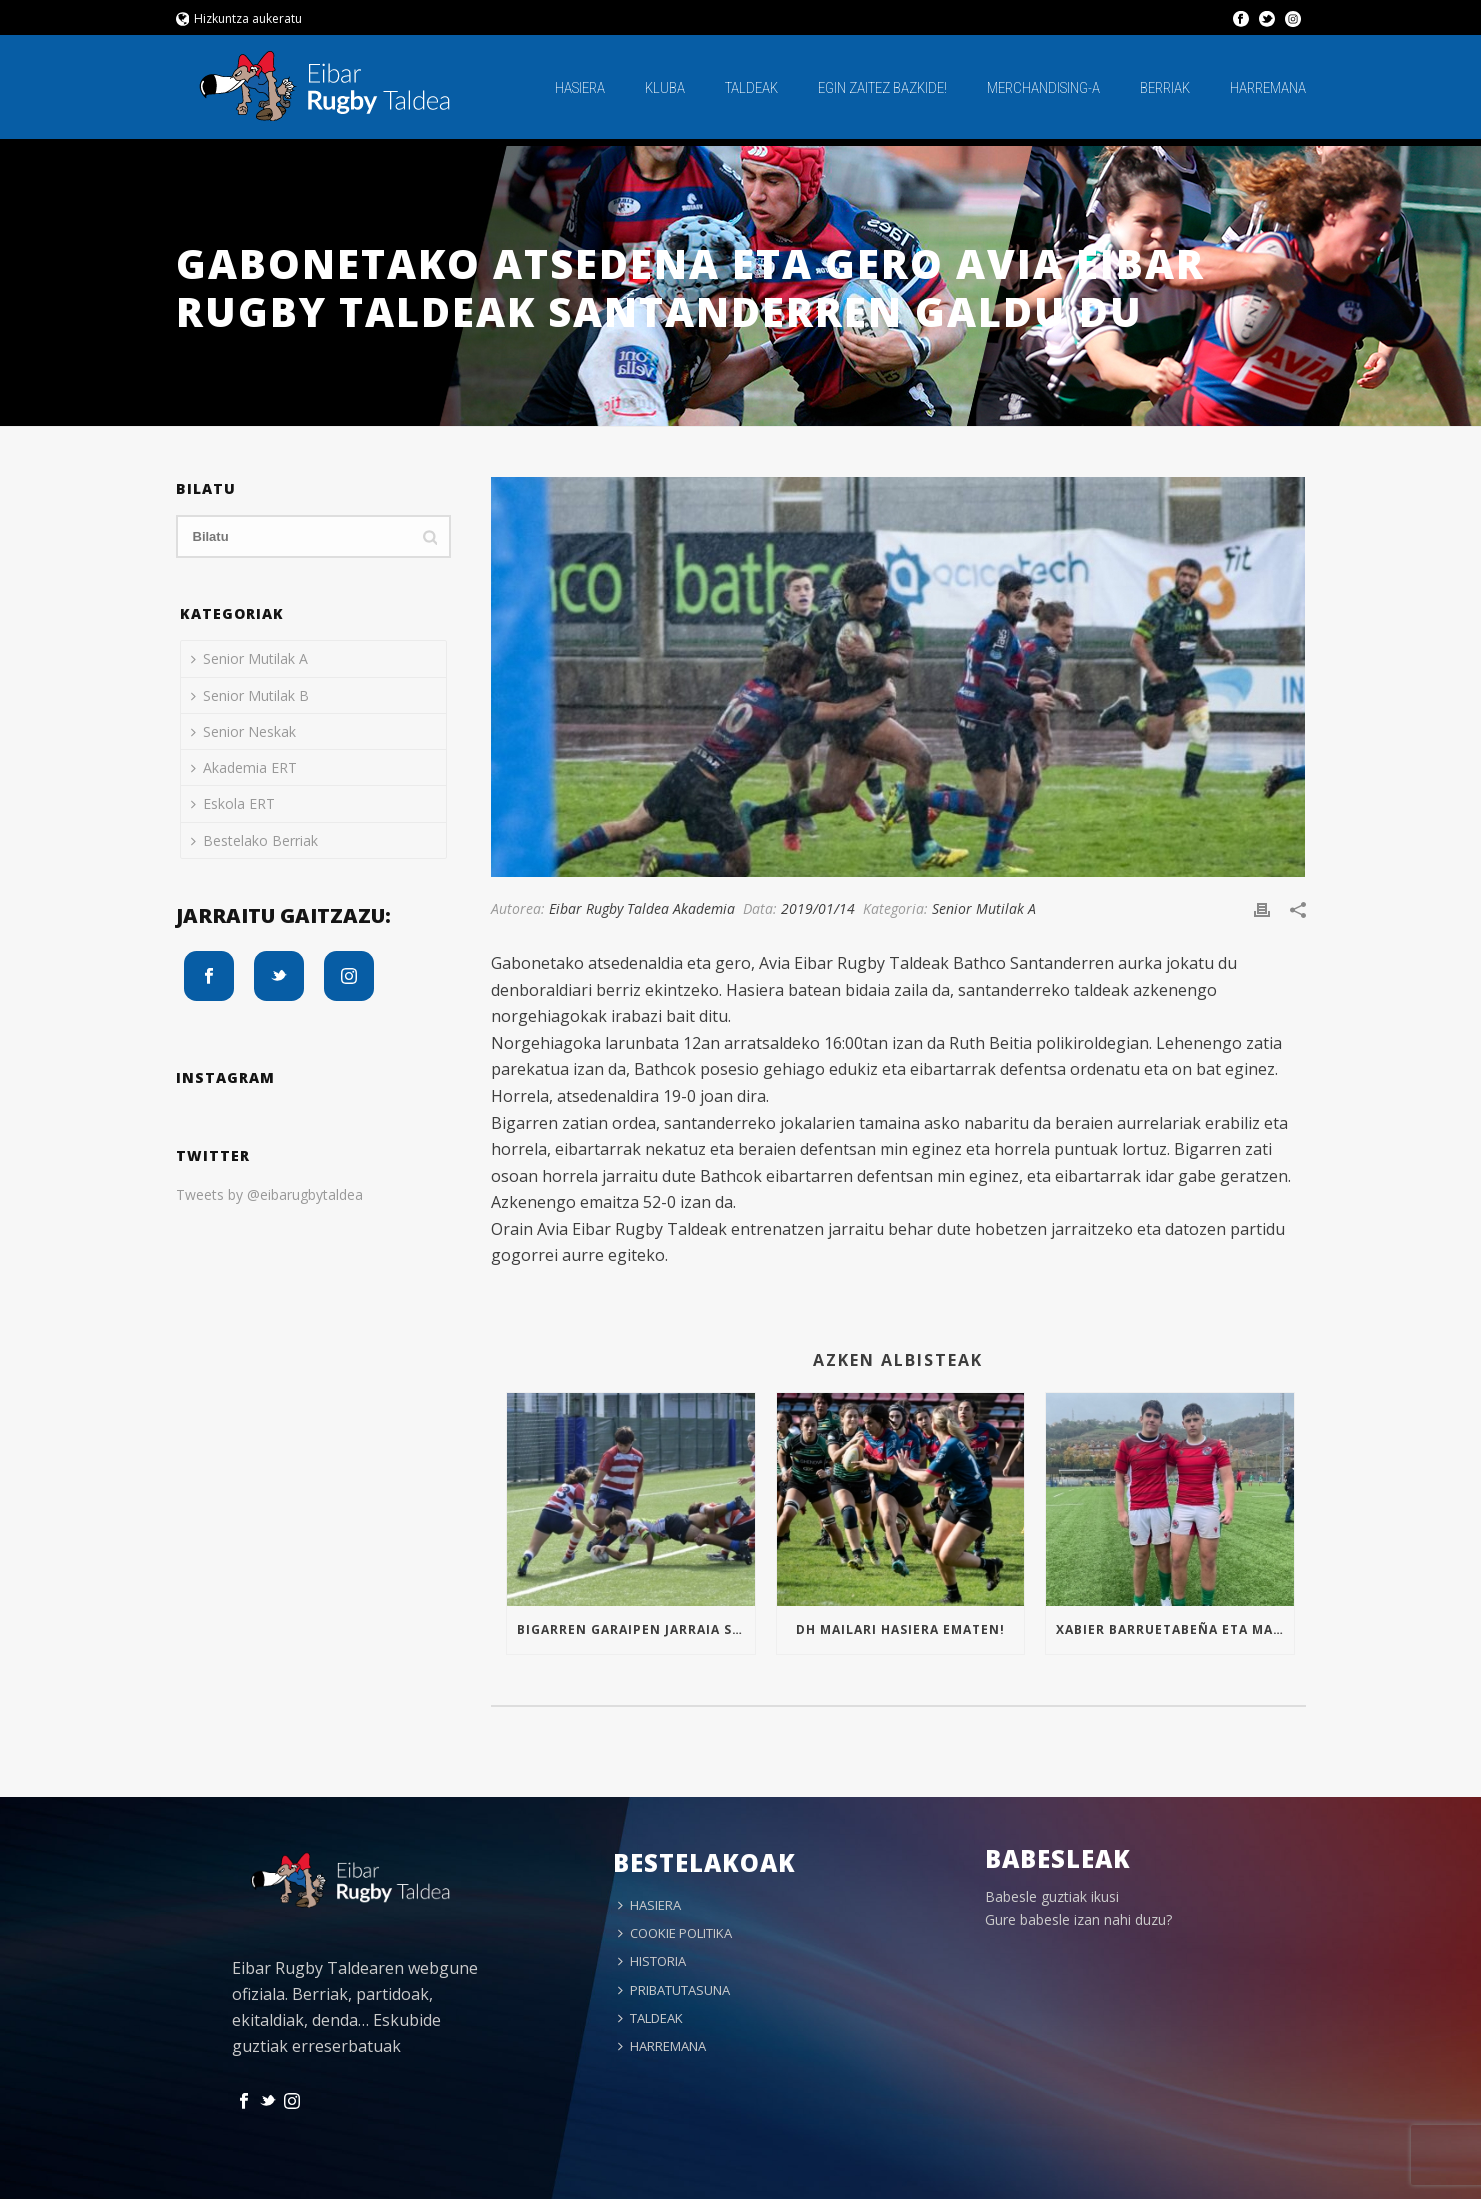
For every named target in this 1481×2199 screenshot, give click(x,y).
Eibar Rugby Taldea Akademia (642, 908)
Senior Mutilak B (250, 695)
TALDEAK (751, 88)
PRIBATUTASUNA (674, 1990)
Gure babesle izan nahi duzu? (1078, 1919)
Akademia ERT (244, 767)
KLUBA (665, 88)
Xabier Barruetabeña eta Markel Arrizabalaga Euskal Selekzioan (1174, 1629)
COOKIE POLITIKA (675, 1933)
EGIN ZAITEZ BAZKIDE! (882, 88)
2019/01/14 (818, 908)
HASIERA (580, 88)
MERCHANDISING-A (1043, 88)
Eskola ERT (233, 803)
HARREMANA (1268, 88)
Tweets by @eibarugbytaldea (269, 1194)
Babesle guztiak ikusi (1052, 1896)
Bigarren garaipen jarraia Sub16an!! (635, 1629)
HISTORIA (652, 1961)
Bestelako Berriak (254, 840)
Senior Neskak (243, 731)
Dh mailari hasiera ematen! (900, 1629)
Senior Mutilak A (984, 908)
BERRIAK (1165, 88)
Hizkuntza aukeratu (239, 18)
